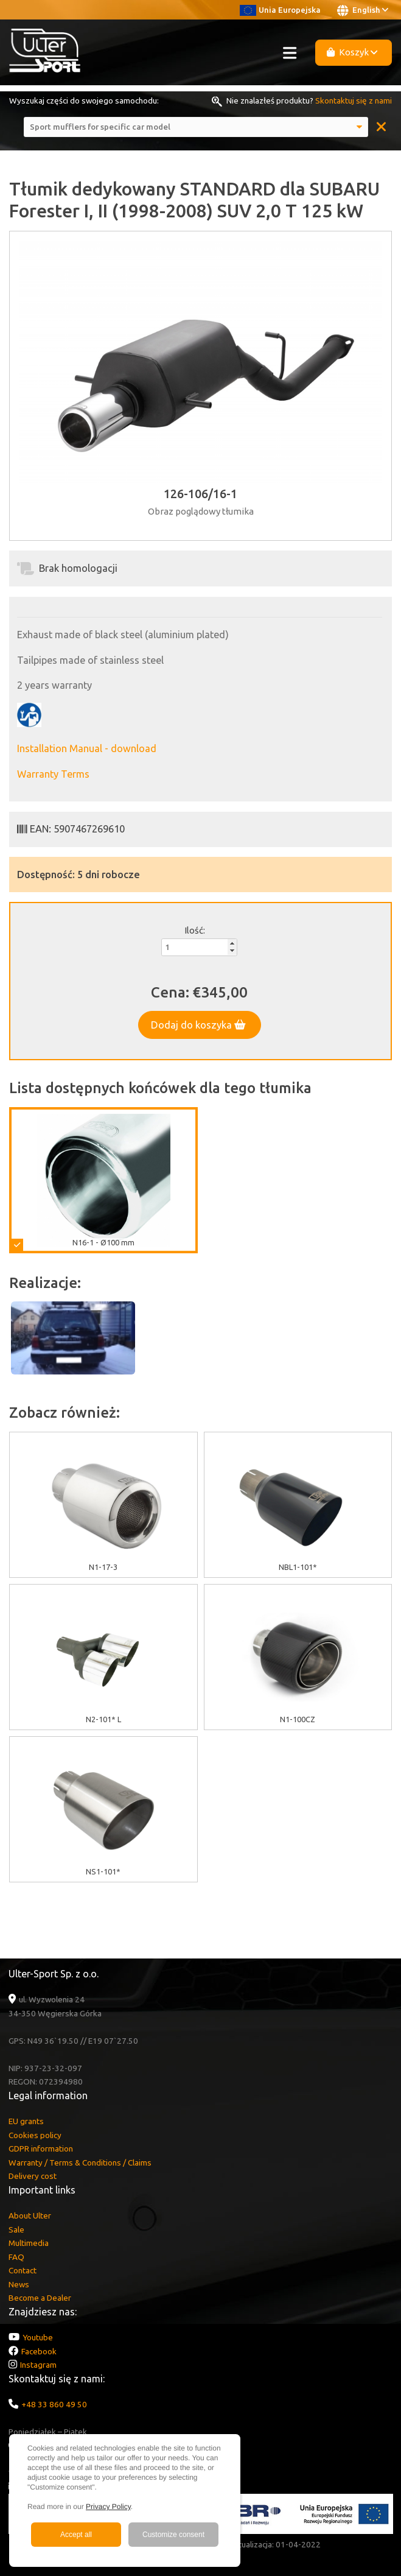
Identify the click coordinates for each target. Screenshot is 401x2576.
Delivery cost (33, 2176)
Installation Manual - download (86, 748)
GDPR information (41, 2148)
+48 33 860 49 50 (54, 2404)
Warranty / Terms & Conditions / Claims (80, 2162)
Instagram (38, 2365)
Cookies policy (35, 2135)
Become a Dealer (40, 2298)
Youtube (38, 2337)
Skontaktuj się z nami (353, 100)
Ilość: (194, 930)
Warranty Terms (53, 774)
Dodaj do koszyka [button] (198, 1024)
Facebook (39, 2351)
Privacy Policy (108, 2506)
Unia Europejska (280, 9)
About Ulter (30, 2215)
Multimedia (29, 2243)
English (362, 10)
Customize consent (173, 2534)
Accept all (76, 2534)
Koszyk (352, 52)
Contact (23, 2270)
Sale (16, 2229)
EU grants (26, 2121)
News (19, 2284)
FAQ (16, 2257)
